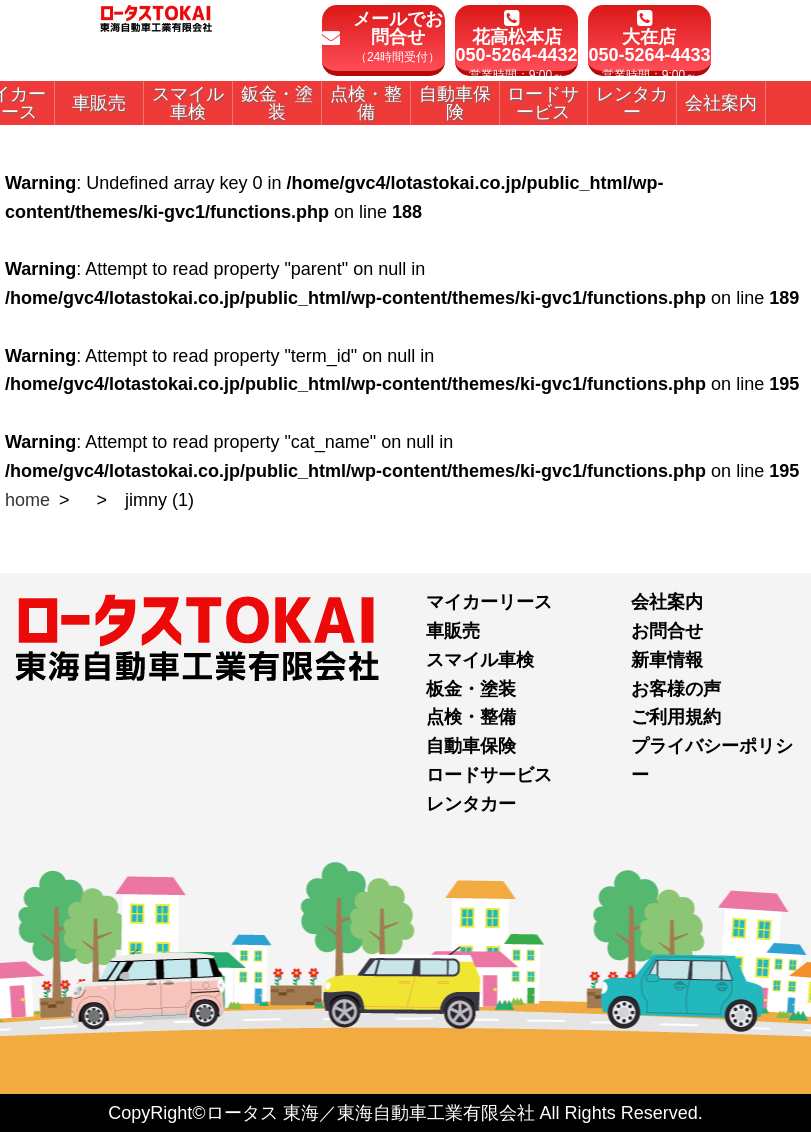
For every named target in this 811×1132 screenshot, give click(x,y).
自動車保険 (471, 746)
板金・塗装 (471, 689)
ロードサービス (489, 775)
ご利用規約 (676, 717)
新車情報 (667, 660)
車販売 (453, 631)
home (27, 500)
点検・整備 (471, 717)
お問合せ (667, 631)
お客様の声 (676, 689)
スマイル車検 (480, 660)
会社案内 (667, 602)
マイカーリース (489, 602)
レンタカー (471, 804)
